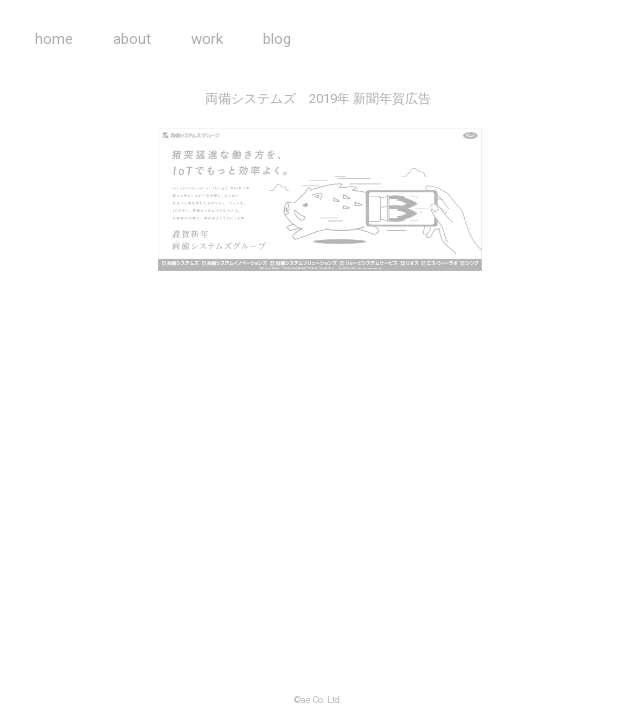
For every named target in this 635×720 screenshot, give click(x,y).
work (207, 39)
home (54, 39)
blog (277, 39)
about (132, 39)
